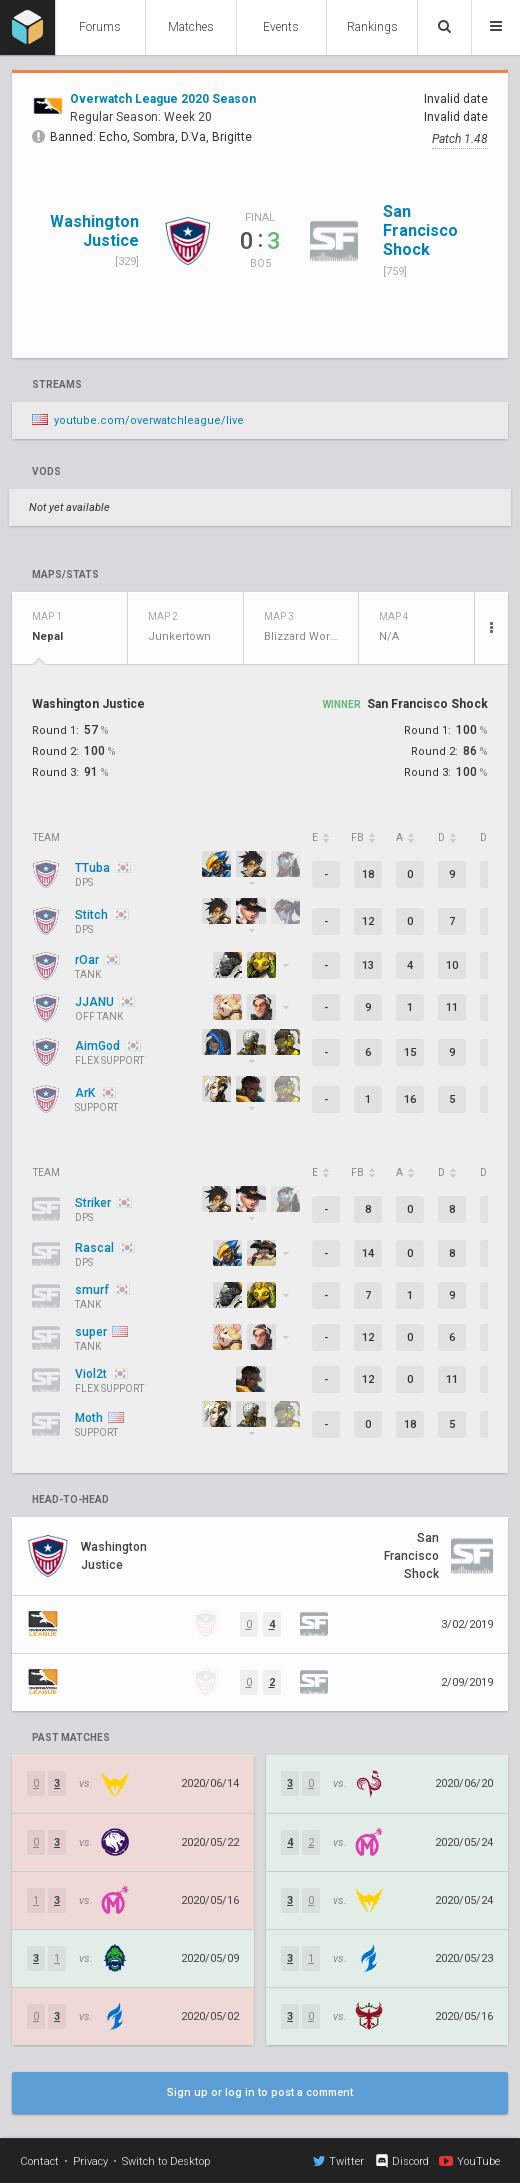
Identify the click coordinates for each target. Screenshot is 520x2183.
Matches (191, 27)
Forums (100, 27)
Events (281, 27)
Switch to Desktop (166, 2161)
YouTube (469, 2161)
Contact (39, 2161)
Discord (401, 2161)
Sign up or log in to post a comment (260, 2092)
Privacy (90, 2161)
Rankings (372, 27)
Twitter (338, 2161)
